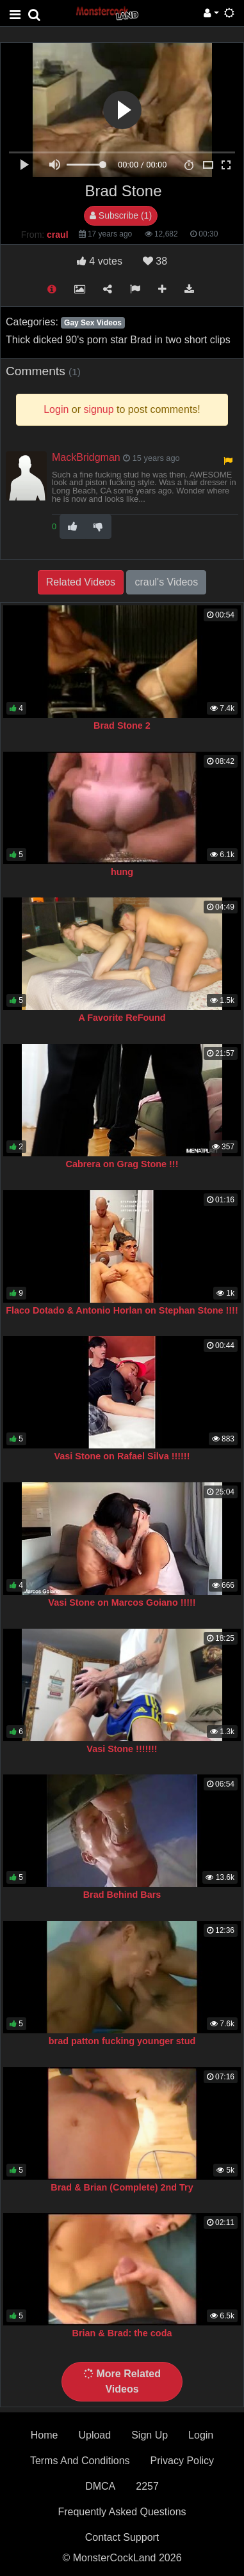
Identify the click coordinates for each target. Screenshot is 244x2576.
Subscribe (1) (121, 215)
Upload (94, 2435)
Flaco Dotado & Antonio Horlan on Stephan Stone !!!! (122, 1310)
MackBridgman (86, 457)
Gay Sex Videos (93, 322)
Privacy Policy (182, 2460)
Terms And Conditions (80, 2460)
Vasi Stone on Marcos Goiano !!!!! (121, 1602)
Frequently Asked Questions (122, 2511)
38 (155, 261)
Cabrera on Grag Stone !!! (122, 1164)
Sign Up (149, 2435)
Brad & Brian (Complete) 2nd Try (122, 2187)
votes (99, 261)
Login (200, 2435)
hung (122, 872)
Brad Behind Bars (122, 1894)
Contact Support (122, 2537)
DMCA (100, 2486)
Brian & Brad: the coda (122, 2333)
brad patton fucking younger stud (122, 2041)
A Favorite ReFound (121, 1018)
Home (44, 2435)
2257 (147, 2486)
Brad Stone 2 (122, 725)
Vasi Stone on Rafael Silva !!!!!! (122, 1456)
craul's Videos (166, 582)
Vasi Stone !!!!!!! (121, 1749)
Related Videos (80, 582)
